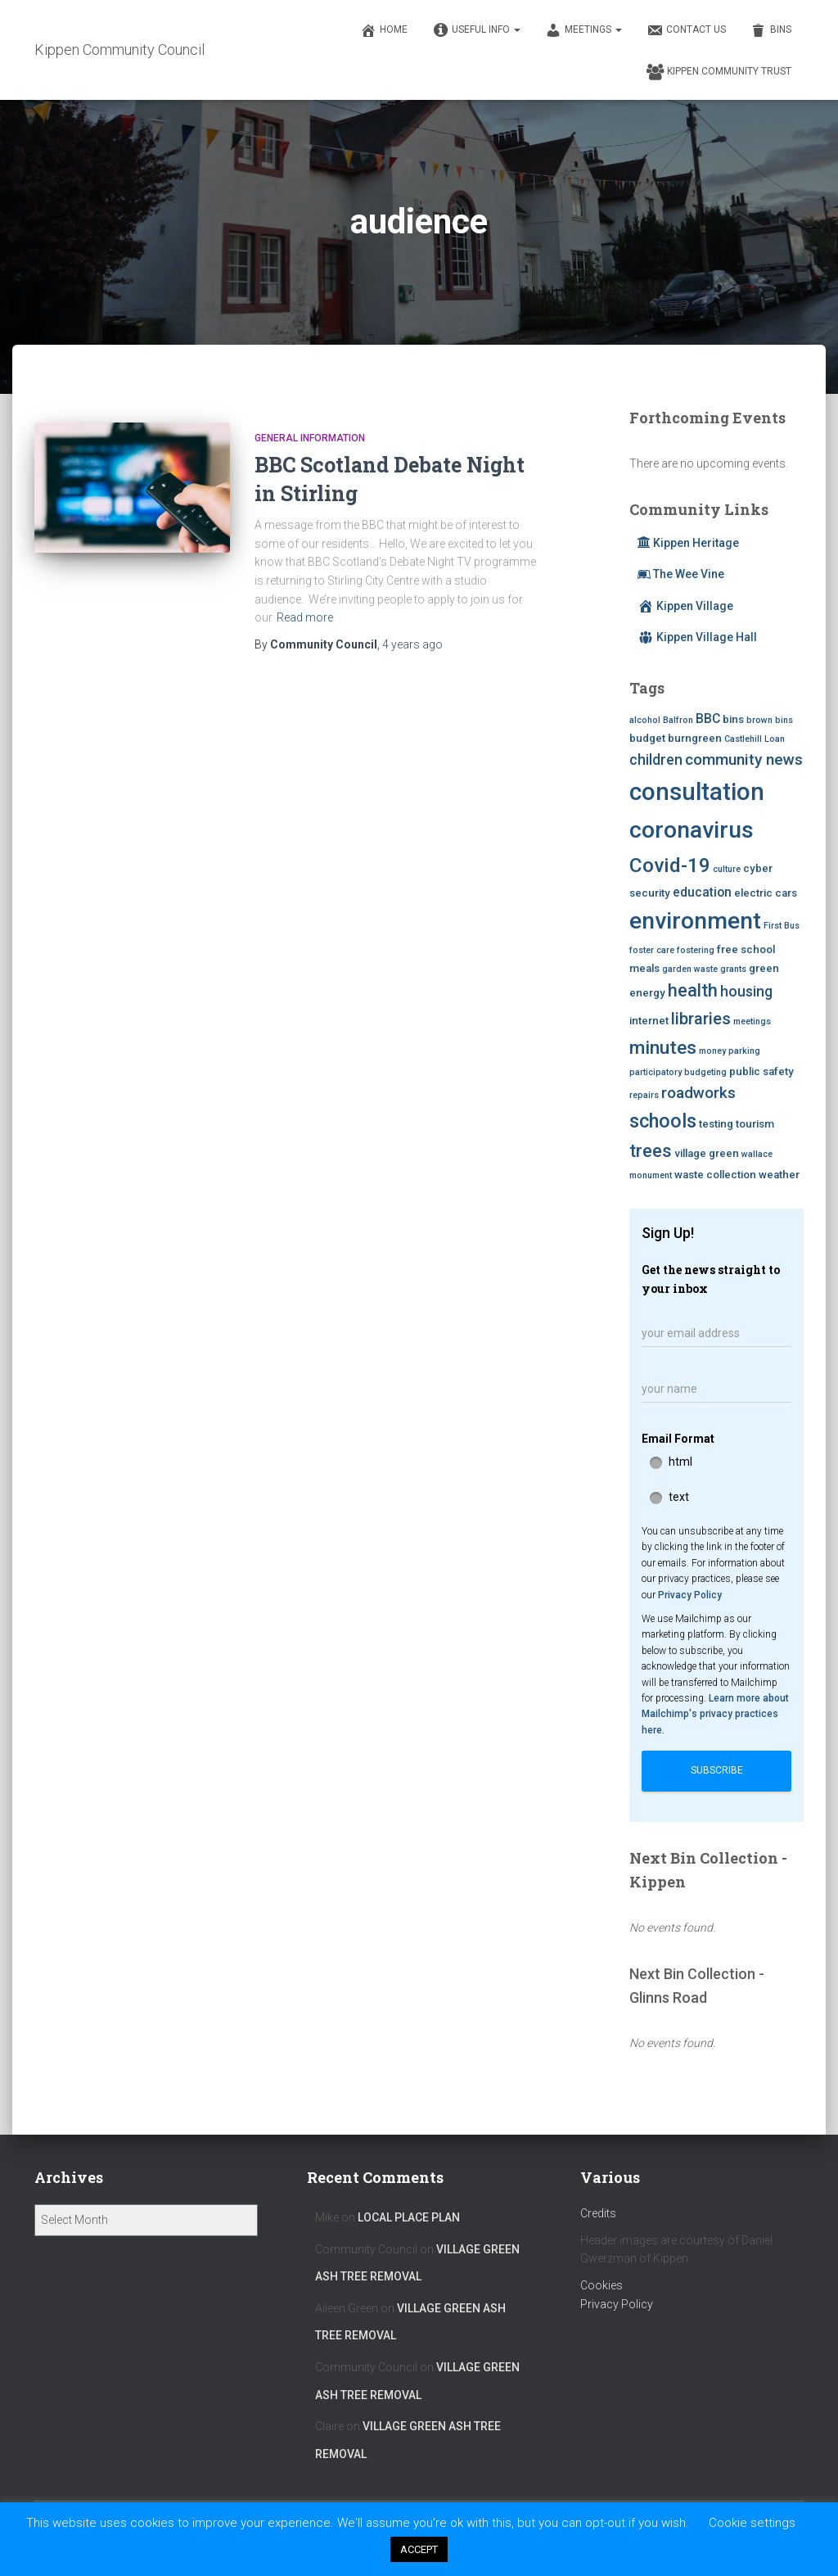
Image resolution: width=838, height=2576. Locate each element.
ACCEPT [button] (419, 2549)
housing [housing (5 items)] (746, 991)
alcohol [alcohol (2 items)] (644, 720)
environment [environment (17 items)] (695, 920)
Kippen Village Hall (697, 637)
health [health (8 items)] (693, 990)
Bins (770, 30)
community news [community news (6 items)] (744, 759)
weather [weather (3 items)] (779, 1174)
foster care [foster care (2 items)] (651, 950)
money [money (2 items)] (712, 1051)
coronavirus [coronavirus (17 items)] (691, 829)
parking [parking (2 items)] (744, 1051)
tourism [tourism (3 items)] (755, 1124)
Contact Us (686, 30)
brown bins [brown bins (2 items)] (769, 720)
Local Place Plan (409, 2217)
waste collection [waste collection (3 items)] (715, 1174)
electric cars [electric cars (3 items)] (765, 893)
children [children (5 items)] (656, 760)
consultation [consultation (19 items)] (696, 792)
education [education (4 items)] (702, 892)
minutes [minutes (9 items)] (662, 1047)
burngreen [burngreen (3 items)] (695, 738)
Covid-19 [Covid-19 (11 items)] (669, 865)
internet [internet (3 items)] (649, 1021)
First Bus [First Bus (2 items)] (782, 925)
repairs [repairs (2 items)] (644, 1095)
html (680, 1461)
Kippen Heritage (688, 542)
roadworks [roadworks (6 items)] (698, 1092)
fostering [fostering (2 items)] (695, 950)
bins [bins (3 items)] (733, 719)
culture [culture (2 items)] (727, 869)
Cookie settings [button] (752, 2522)
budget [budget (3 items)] (647, 738)
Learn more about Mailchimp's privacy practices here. (715, 1714)
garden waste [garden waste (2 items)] (690, 969)
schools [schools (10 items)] (662, 1120)
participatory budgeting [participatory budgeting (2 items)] (678, 1072)
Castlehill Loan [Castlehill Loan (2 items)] (754, 739)
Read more (305, 617)
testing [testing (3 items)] (716, 1124)
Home (384, 30)
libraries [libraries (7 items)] (701, 1018)
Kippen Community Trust (719, 72)
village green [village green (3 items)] (706, 1153)
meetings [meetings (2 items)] (752, 1021)
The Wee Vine (681, 574)
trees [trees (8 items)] (650, 1151)
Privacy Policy (690, 1595)
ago (412, 644)
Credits (598, 2213)
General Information (310, 438)
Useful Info (476, 30)
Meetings (583, 30)
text (679, 1496)
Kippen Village (685, 605)
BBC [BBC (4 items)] (708, 718)
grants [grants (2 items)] (733, 969)
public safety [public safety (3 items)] (761, 1071)
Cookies (601, 2285)
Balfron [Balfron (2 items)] (678, 720)
